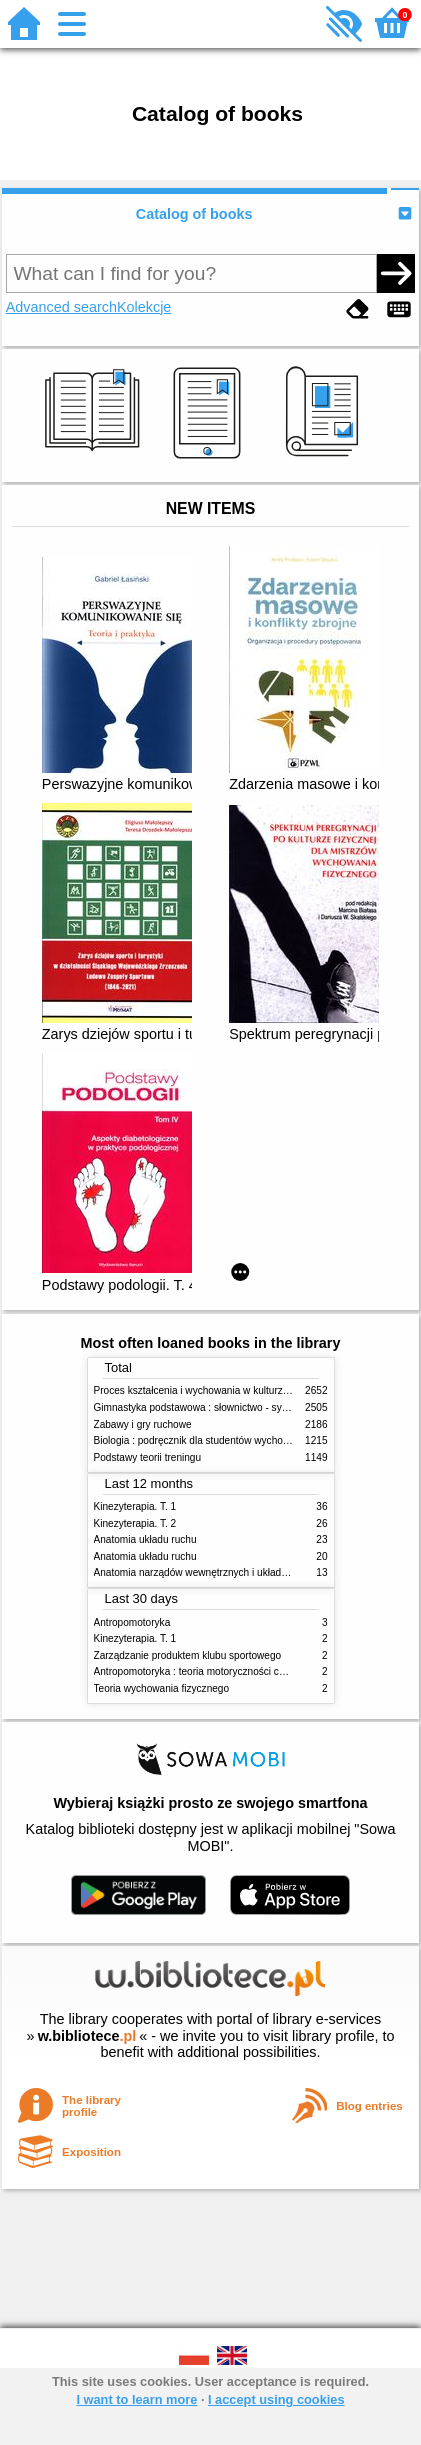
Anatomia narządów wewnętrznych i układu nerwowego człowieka (241, 1572)
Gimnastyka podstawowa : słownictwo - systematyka (211, 1407)
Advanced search (61, 307)
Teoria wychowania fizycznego (162, 1688)
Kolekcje (144, 307)
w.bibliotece (87, 2036)
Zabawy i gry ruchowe (143, 1424)
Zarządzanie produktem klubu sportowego (188, 1655)
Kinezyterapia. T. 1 (135, 1506)
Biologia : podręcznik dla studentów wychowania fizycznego (227, 1440)
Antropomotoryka (132, 1622)
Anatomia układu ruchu (145, 1539)
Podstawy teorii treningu (148, 1457)
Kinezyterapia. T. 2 (135, 1523)
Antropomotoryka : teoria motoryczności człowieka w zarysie (228, 1671)
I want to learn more (136, 2399)
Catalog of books (194, 214)
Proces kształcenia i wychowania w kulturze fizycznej (212, 1390)
